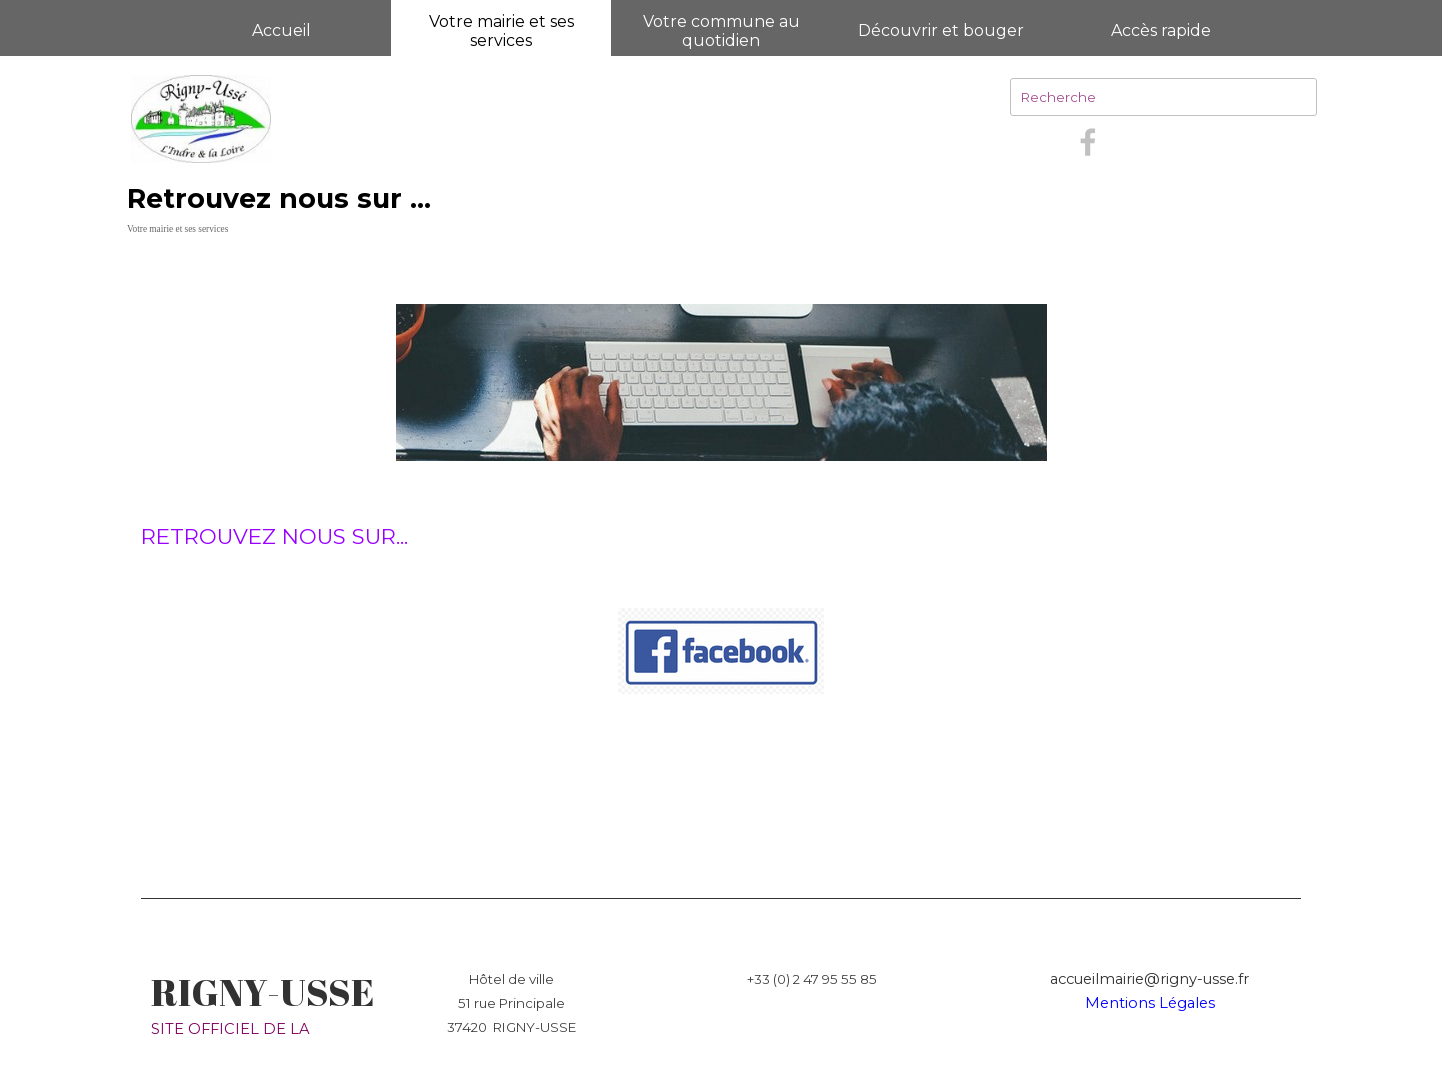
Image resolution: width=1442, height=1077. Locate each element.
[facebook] (1088, 142)
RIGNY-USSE (262, 992)
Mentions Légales (1150, 1003)
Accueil (281, 30)
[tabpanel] (721, 577)
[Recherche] (1163, 97)
